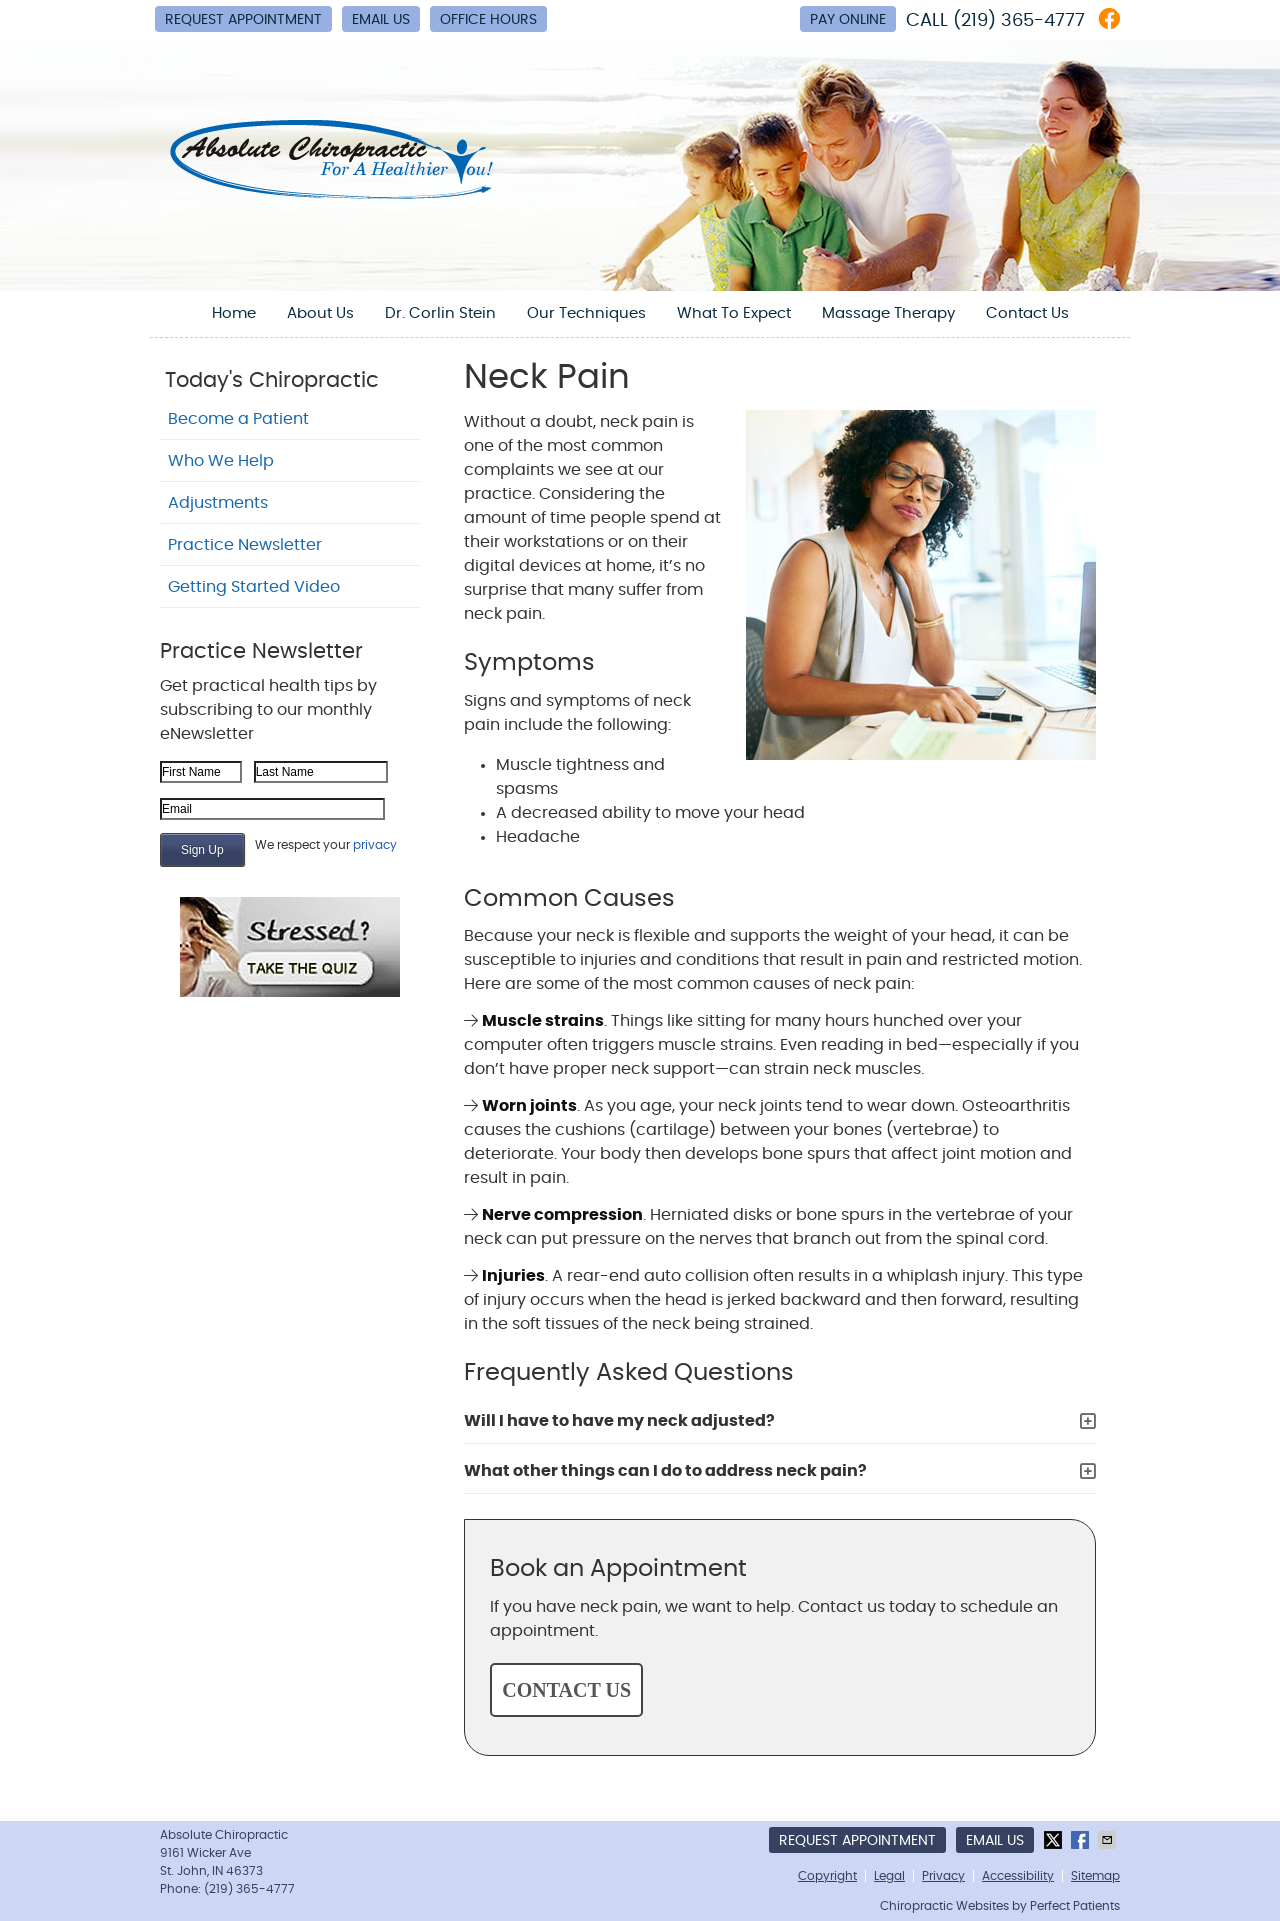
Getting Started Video (254, 587)
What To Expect (734, 313)
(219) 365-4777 (1019, 21)
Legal (889, 1876)
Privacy (943, 1876)
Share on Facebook (1082, 1840)
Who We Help (221, 461)
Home (234, 313)
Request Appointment (243, 20)
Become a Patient (238, 419)
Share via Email (1109, 1840)
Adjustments (218, 503)
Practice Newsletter (245, 545)
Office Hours (488, 20)
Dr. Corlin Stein (440, 313)
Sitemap (1095, 1876)
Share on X (1055, 1840)
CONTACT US (566, 1690)
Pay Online (848, 20)
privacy (375, 845)
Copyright (827, 1876)
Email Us (381, 20)
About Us (320, 313)
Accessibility (1018, 1876)
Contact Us (1027, 313)
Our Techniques (586, 313)
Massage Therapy (888, 313)
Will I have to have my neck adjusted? (619, 1421)
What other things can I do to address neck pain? (665, 1471)
